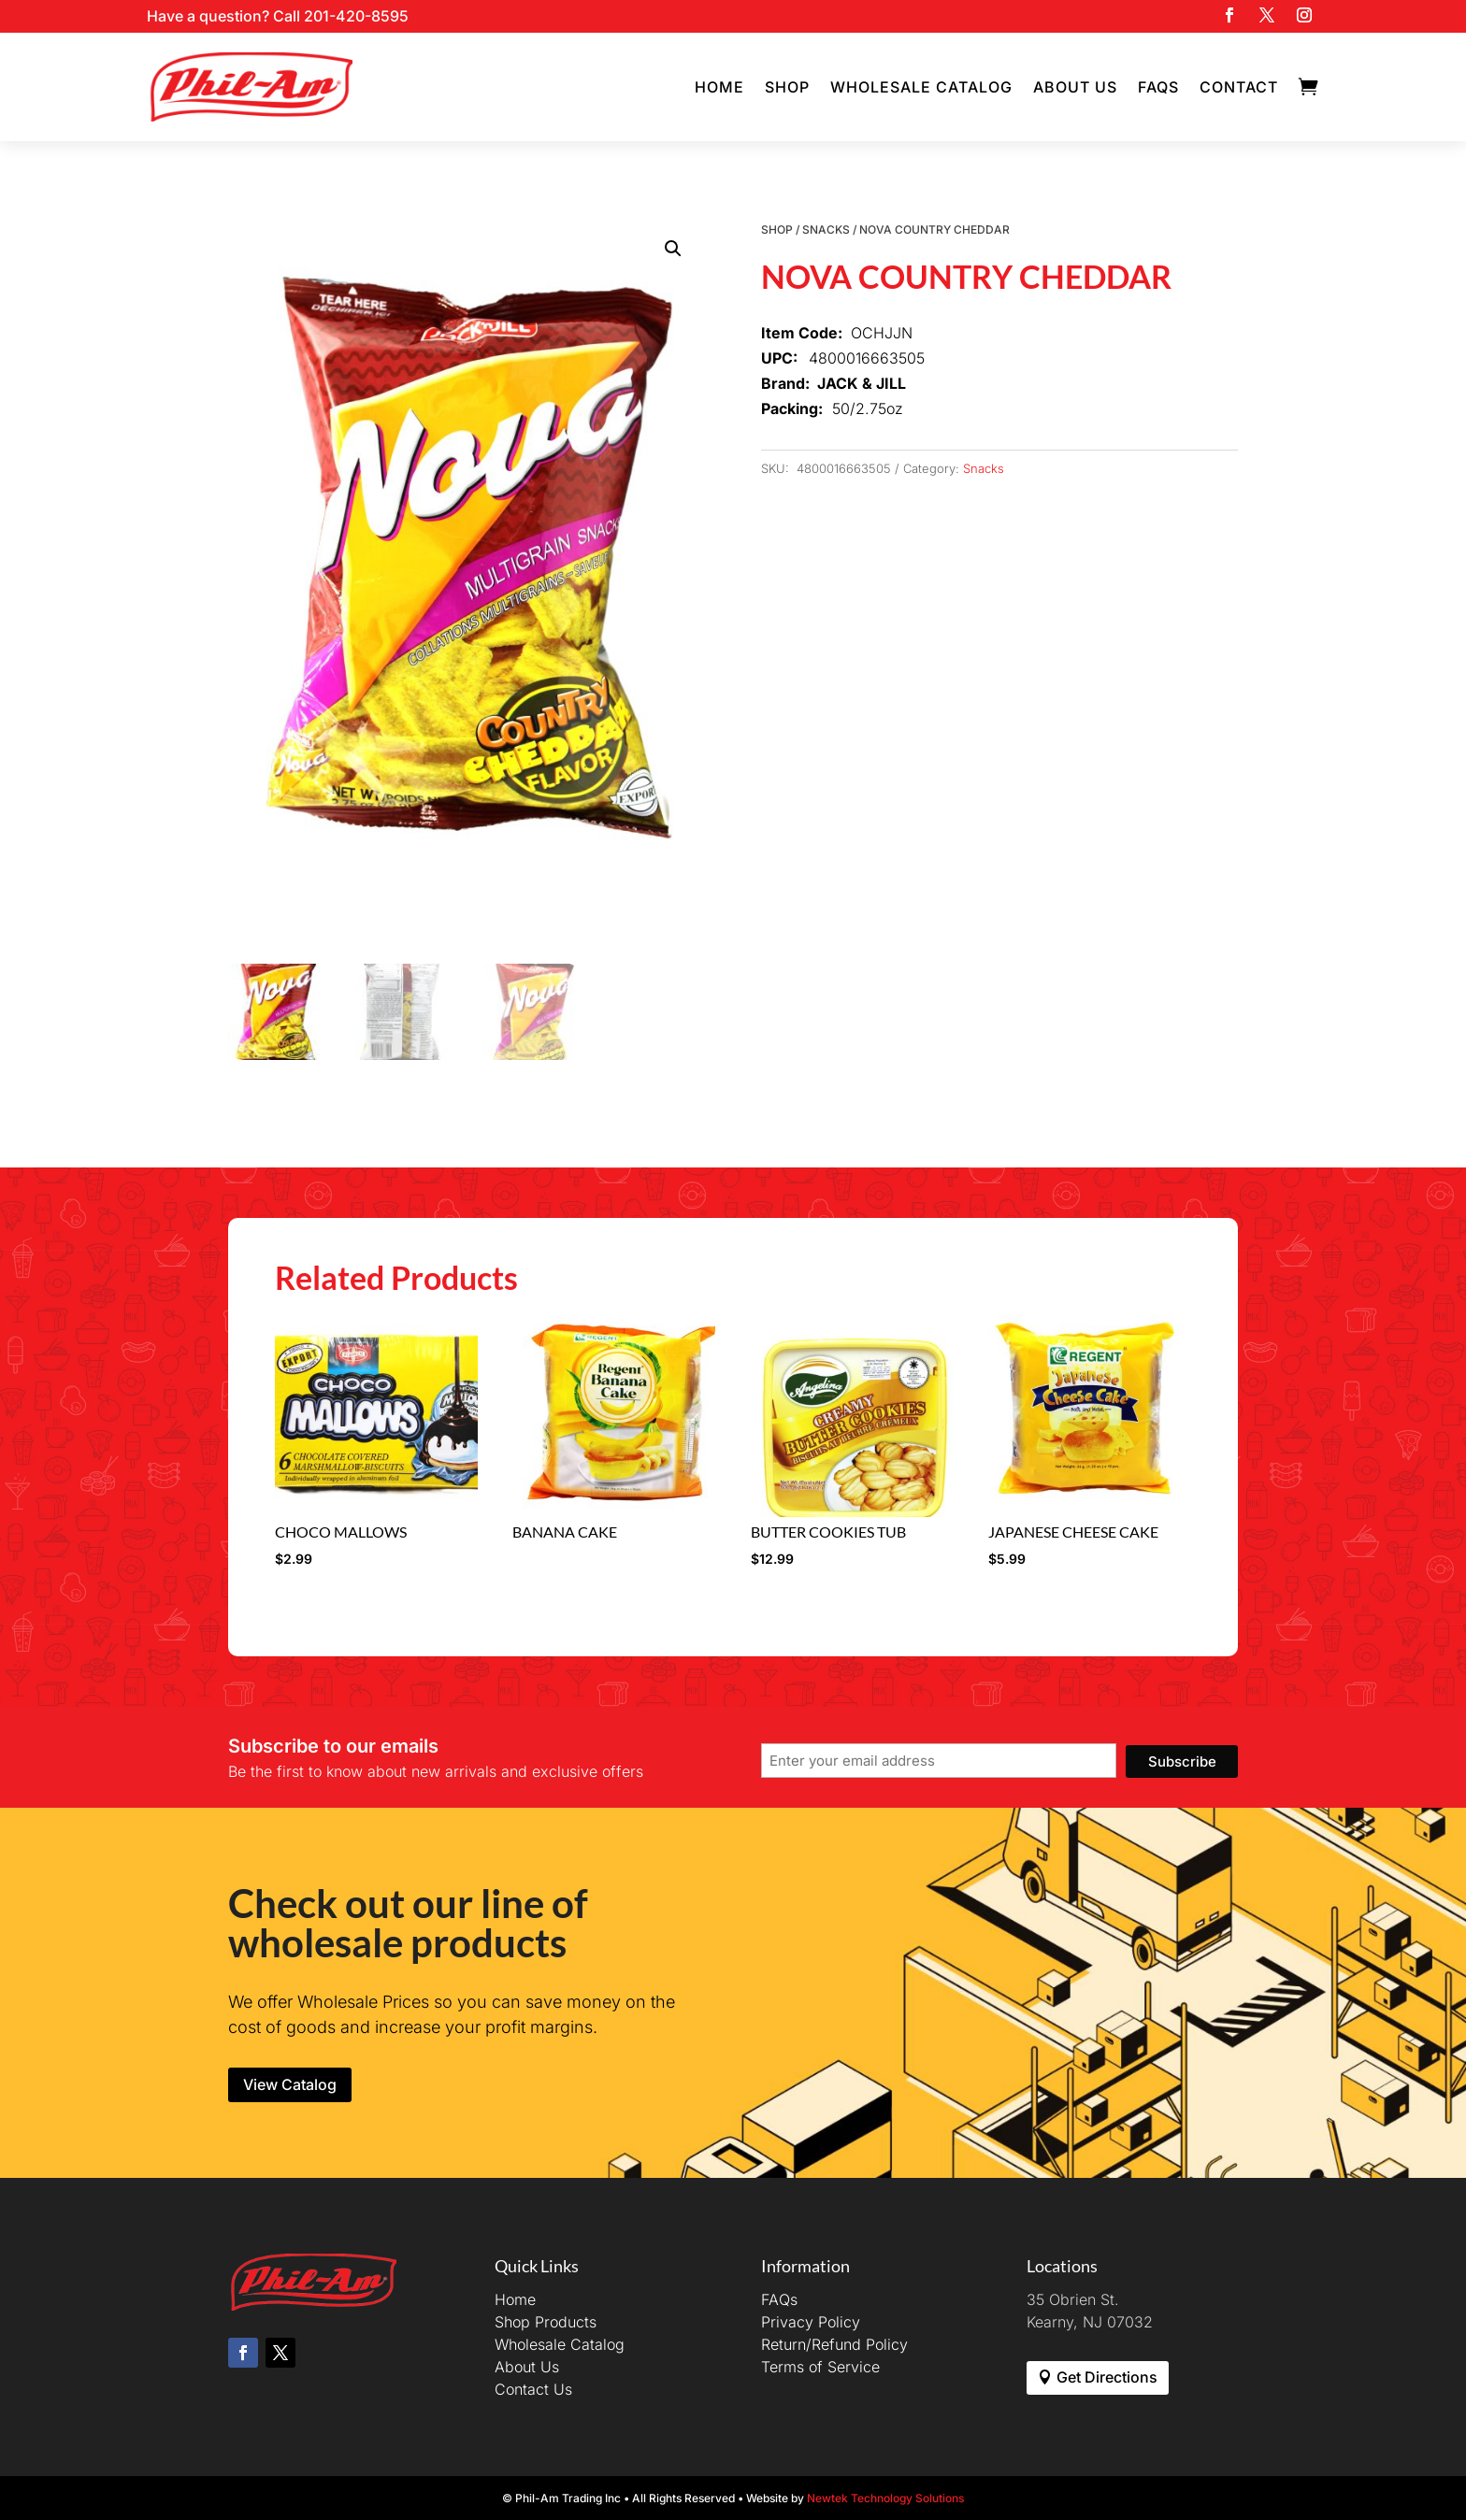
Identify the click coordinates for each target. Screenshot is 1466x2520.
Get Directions (1106, 2377)
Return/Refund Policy (834, 2344)
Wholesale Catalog (921, 87)
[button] (673, 248)
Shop (787, 87)
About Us (1075, 87)
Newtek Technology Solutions (885, 2498)
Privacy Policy (810, 2321)
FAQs (1158, 87)
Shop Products (545, 2321)
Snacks (826, 229)
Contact (1239, 87)
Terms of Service (820, 2366)
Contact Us (533, 2389)
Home (719, 87)
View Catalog (290, 2084)
